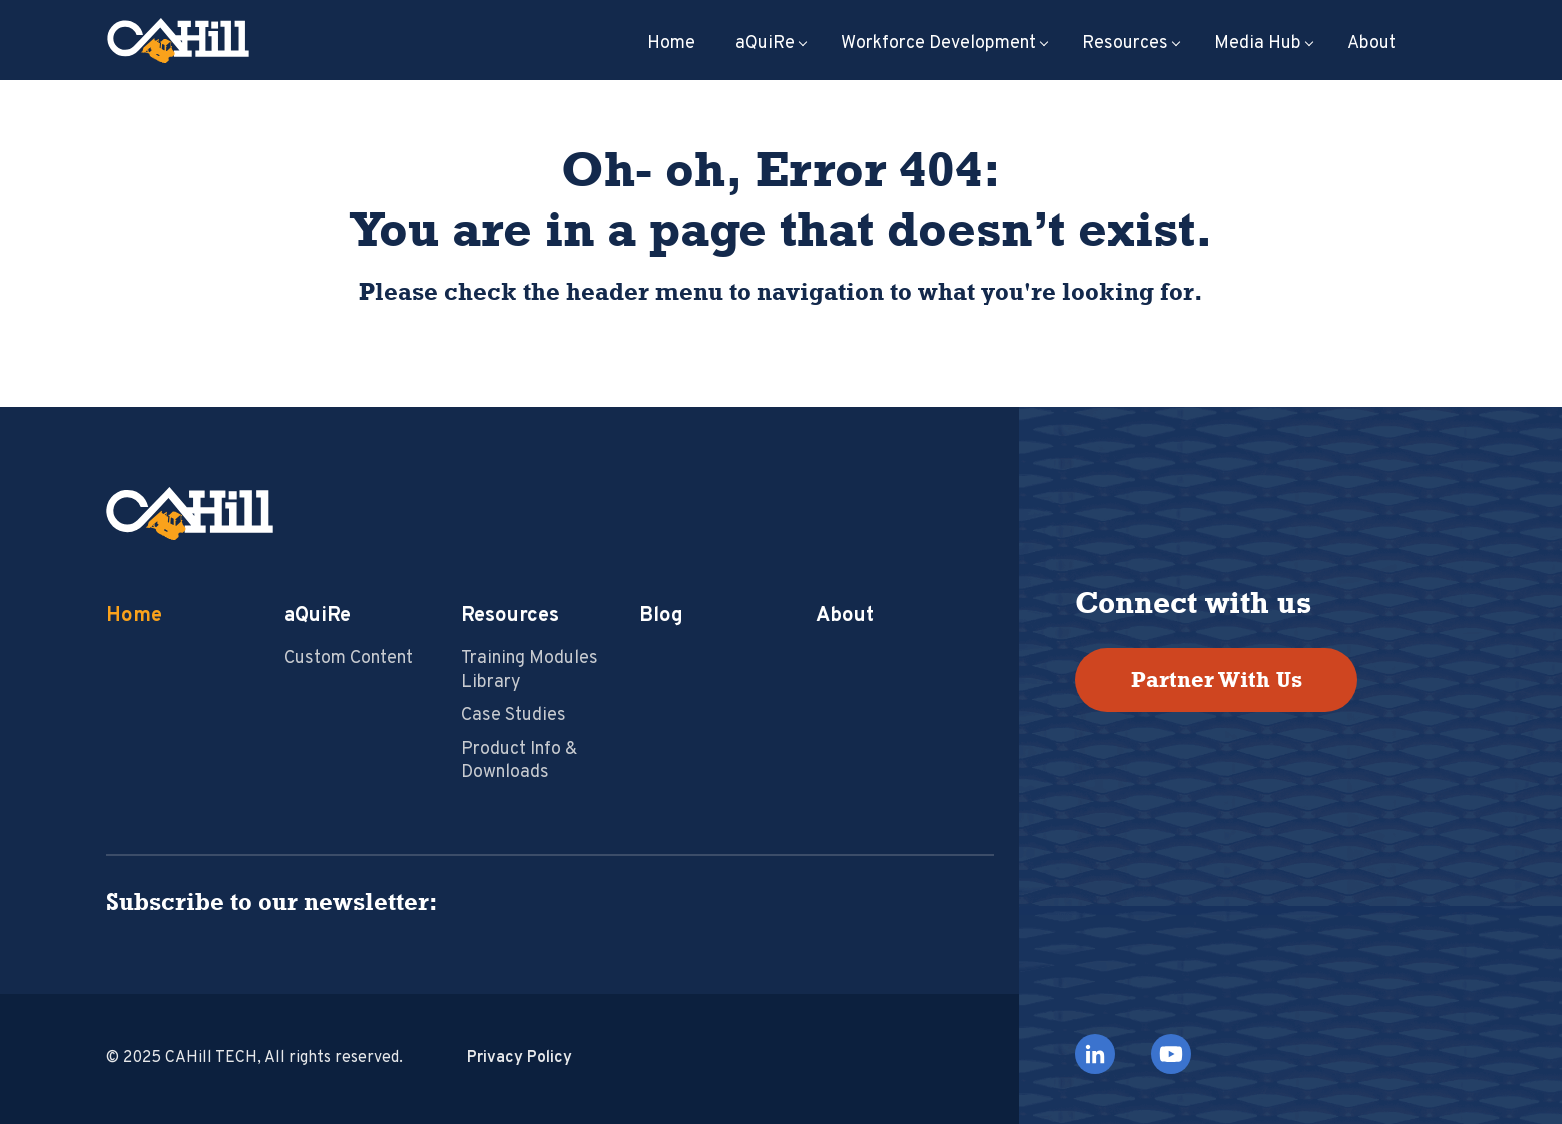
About (845, 616)
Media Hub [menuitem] (1257, 44)
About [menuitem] (1371, 44)
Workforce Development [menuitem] (938, 44)
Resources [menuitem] (1125, 44)
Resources (510, 616)
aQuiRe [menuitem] (765, 44)
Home (134, 616)
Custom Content (348, 658)
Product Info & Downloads (519, 761)
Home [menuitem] (671, 44)
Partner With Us (1216, 679)
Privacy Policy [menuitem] (519, 1058)
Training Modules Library (529, 670)
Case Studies (513, 715)
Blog (661, 616)
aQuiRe (317, 616)
